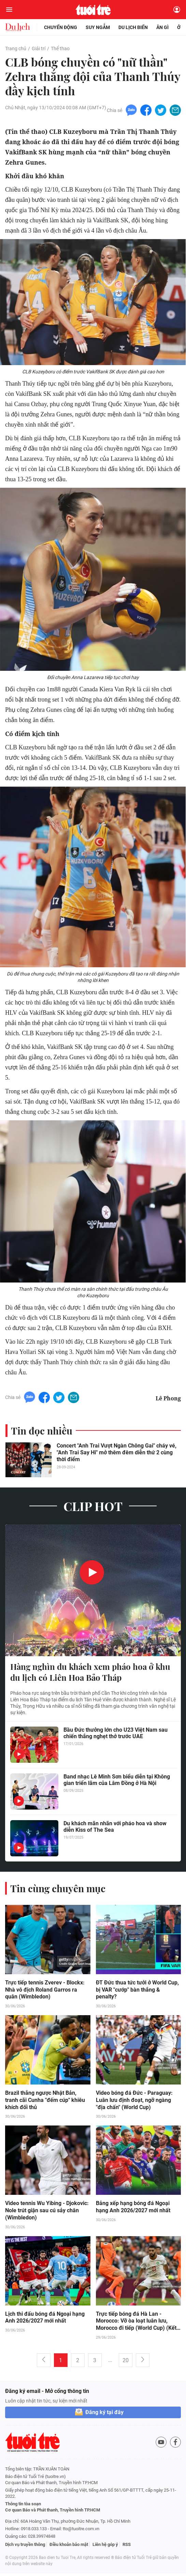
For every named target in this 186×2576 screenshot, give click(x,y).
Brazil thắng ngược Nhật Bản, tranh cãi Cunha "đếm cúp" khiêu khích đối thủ (45, 2102)
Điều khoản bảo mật (68, 2546)
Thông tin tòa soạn (23, 2506)
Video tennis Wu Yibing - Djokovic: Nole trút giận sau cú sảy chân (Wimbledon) (47, 2212)
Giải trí (38, 48)
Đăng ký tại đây (104, 2414)
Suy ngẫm (98, 27)
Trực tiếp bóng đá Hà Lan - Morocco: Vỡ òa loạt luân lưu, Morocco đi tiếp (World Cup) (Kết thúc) (136, 2323)
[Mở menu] (9, 9)
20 (126, 2362)
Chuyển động (60, 27)
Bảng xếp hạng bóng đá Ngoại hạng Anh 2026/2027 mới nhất (133, 2209)
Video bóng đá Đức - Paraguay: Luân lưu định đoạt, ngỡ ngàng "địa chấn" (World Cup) (134, 2102)
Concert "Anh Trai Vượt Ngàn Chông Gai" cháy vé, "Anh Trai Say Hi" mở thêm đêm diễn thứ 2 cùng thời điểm (116, 1454)
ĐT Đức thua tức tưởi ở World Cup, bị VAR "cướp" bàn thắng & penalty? (137, 1991)
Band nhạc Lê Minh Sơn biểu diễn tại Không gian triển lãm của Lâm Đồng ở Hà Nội (116, 1781)
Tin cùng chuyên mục (57, 1889)
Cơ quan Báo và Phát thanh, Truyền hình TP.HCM (52, 2512)
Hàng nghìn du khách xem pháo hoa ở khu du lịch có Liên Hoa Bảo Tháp (90, 1674)
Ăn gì (162, 27)
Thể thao (60, 48)
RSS (127, 2546)
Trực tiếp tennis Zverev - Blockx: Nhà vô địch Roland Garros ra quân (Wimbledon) (45, 1991)
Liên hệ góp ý (105, 2546)
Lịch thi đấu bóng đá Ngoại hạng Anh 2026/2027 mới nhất (45, 2320)
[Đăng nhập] (177, 9)
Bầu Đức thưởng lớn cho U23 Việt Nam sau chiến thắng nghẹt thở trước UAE (115, 1734)
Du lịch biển (133, 27)
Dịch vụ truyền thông (25, 2546)
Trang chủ (15, 48)
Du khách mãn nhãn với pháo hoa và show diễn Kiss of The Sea (115, 1828)
